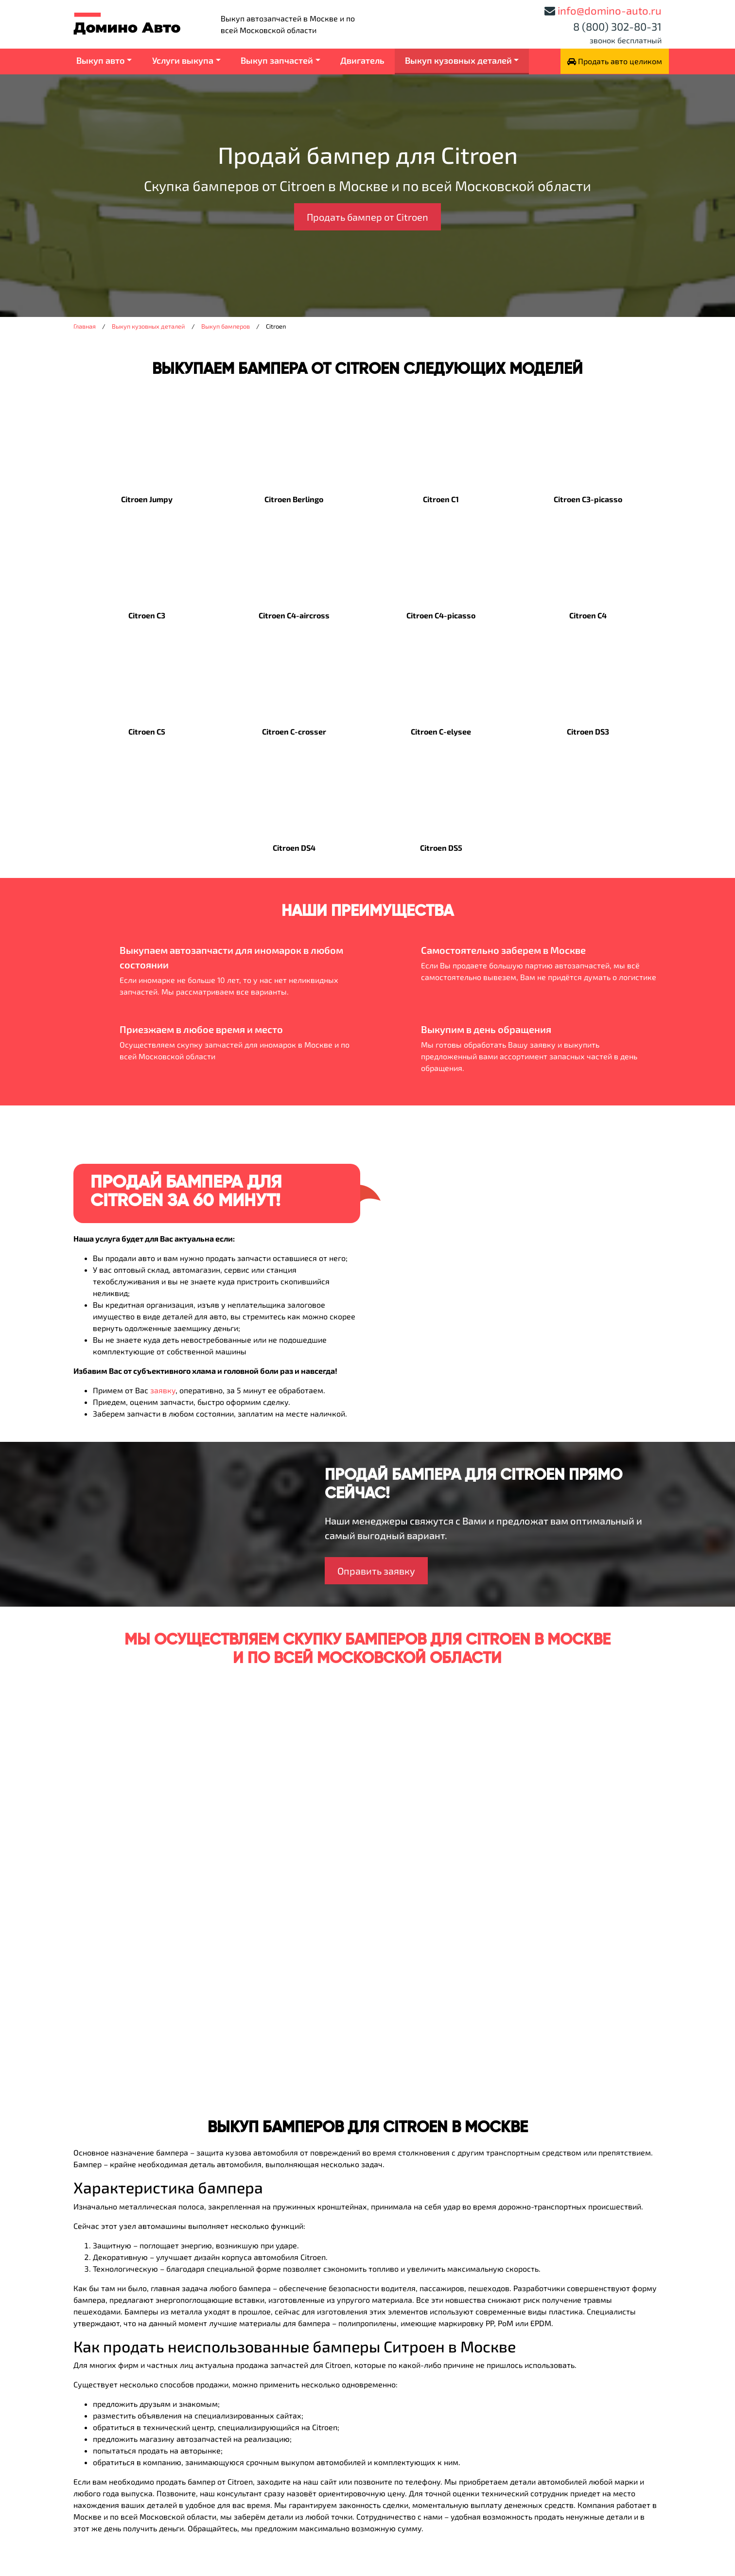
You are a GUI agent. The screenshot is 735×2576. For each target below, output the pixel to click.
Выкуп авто (100, 60)
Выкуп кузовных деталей (458, 60)
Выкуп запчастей (277, 60)
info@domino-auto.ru (610, 10)
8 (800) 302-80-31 (617, 26)
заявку (162, 1390)
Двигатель (362, 60)
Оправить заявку (376, 1571)
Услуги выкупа (182, 60)
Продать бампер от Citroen (367, 217)
